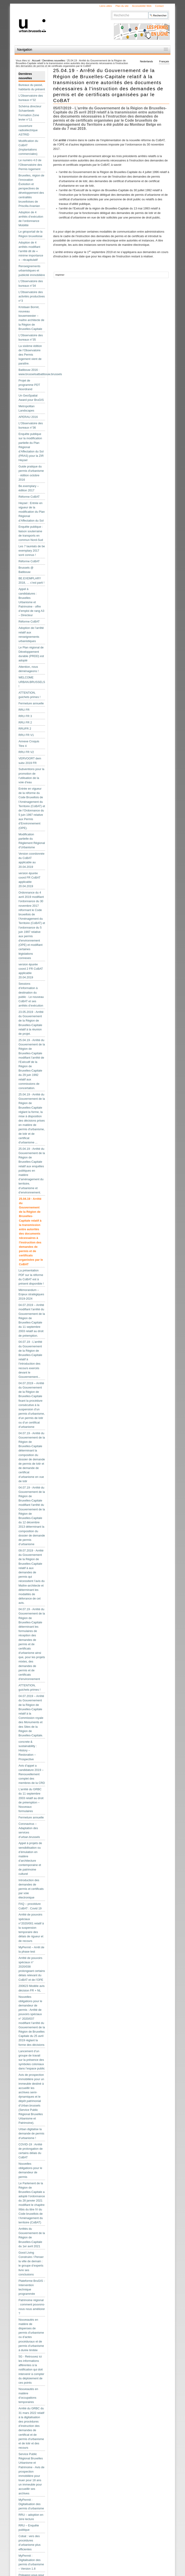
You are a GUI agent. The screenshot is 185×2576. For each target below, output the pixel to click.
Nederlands (146, 61)
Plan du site (122, 6)
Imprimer (59, 275)
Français (164, 61)
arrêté (62, 140)
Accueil (36, 60)
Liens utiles (106, 6)
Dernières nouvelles (53, 60)
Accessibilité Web (142, 6)
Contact (159, 6)
